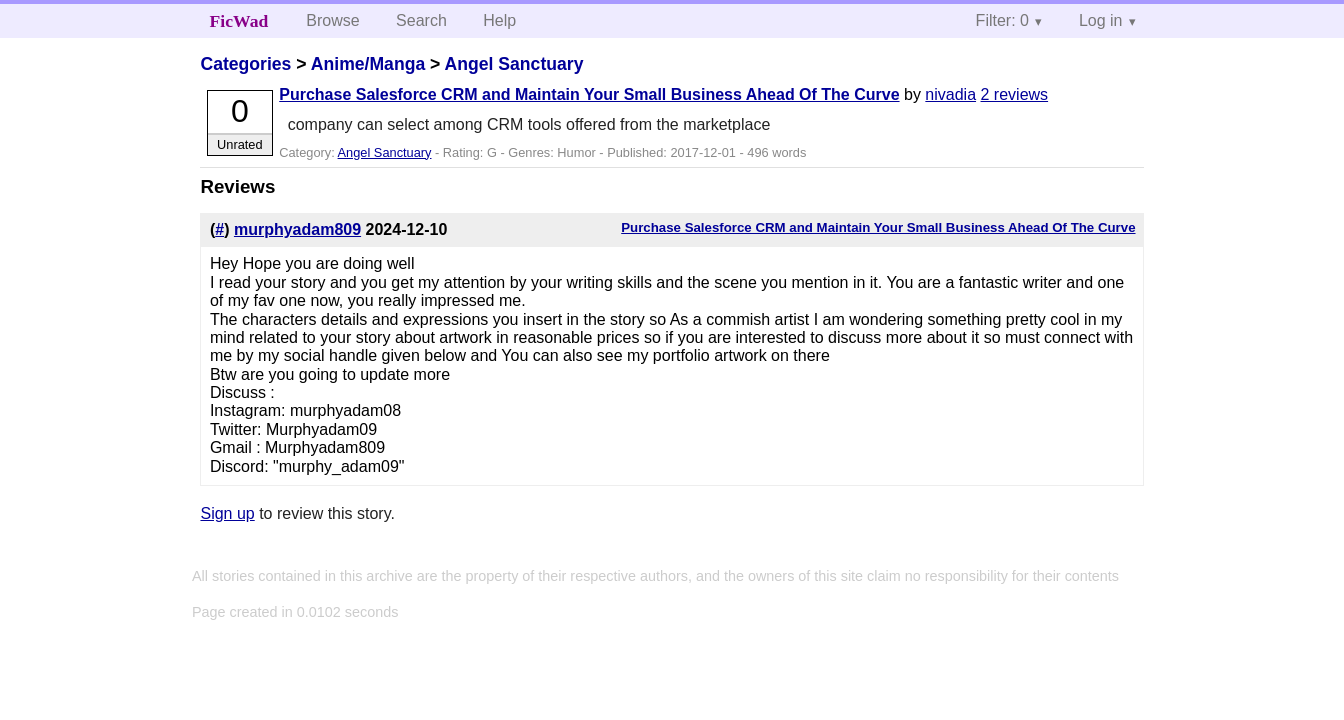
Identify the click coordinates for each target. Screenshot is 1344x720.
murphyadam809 (297, 229)
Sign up (227, 513)
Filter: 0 (1002, 20)
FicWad (239, 21)
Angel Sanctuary (514, 64)
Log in (1101, 20)
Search (421, 20)
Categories (245, 64)
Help (499, 20)
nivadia (950, 94)
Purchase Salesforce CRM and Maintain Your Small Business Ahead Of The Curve (589, 94)
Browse (332, 20)
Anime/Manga (368, 64)
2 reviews (1015, 94)
